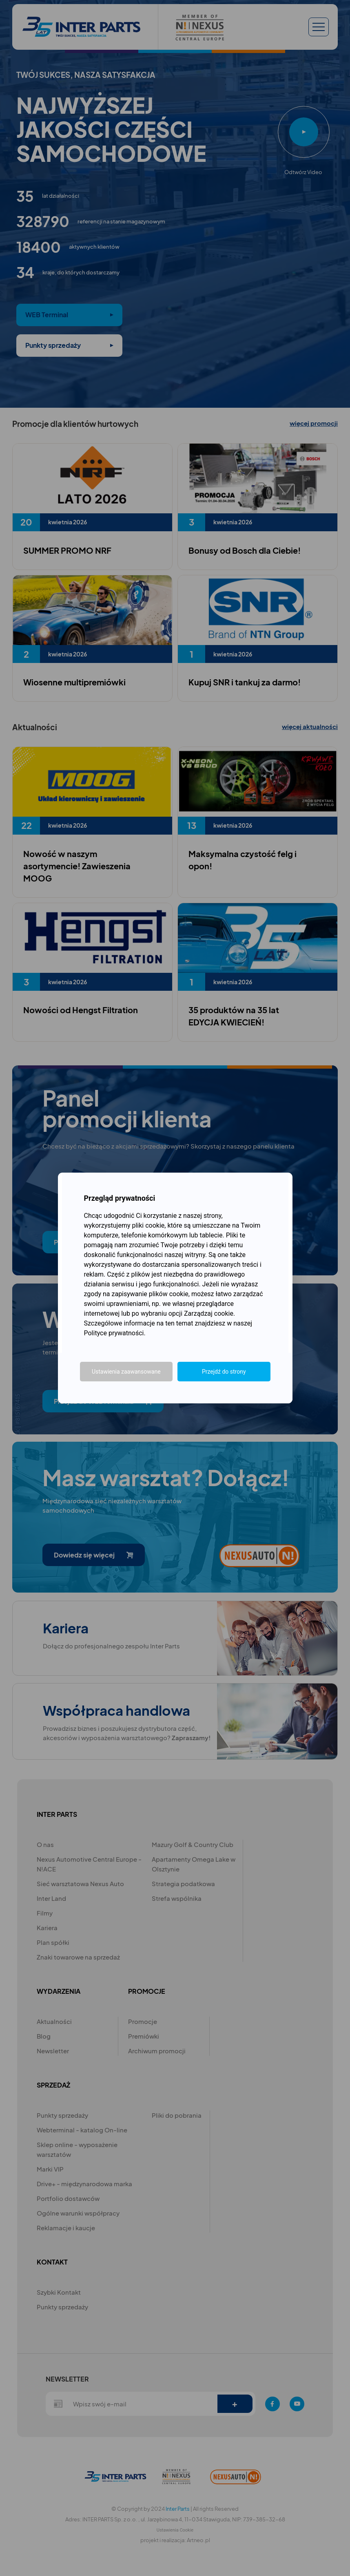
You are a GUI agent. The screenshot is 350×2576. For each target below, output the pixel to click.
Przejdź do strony (224, 1371)
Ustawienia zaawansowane (126, 1371)
